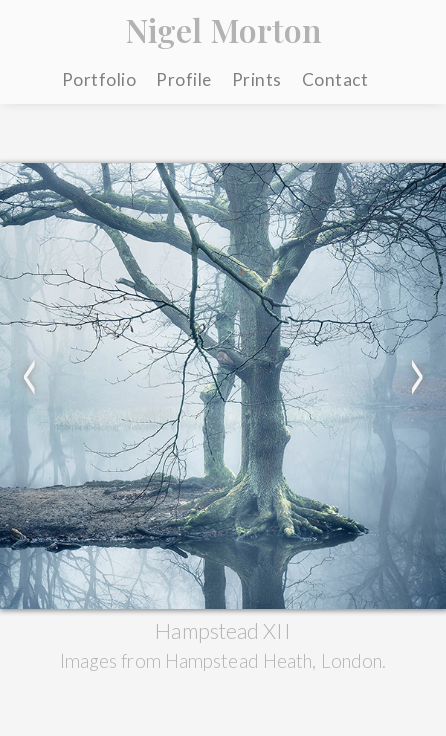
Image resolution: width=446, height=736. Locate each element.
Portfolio (99, 79)
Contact (335, 79)
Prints (257, 79)
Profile (184, 79)
